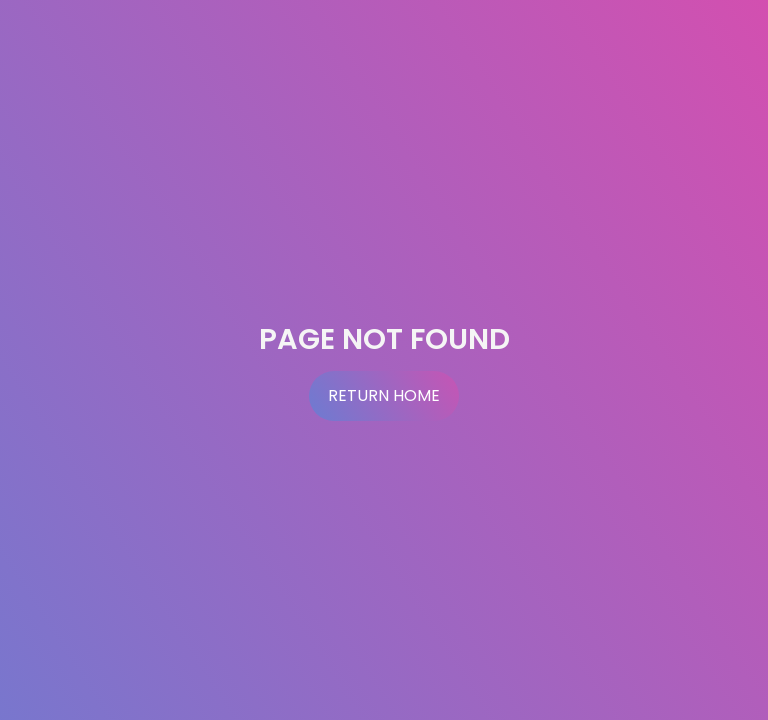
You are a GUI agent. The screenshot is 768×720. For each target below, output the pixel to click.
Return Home (384, 395)
